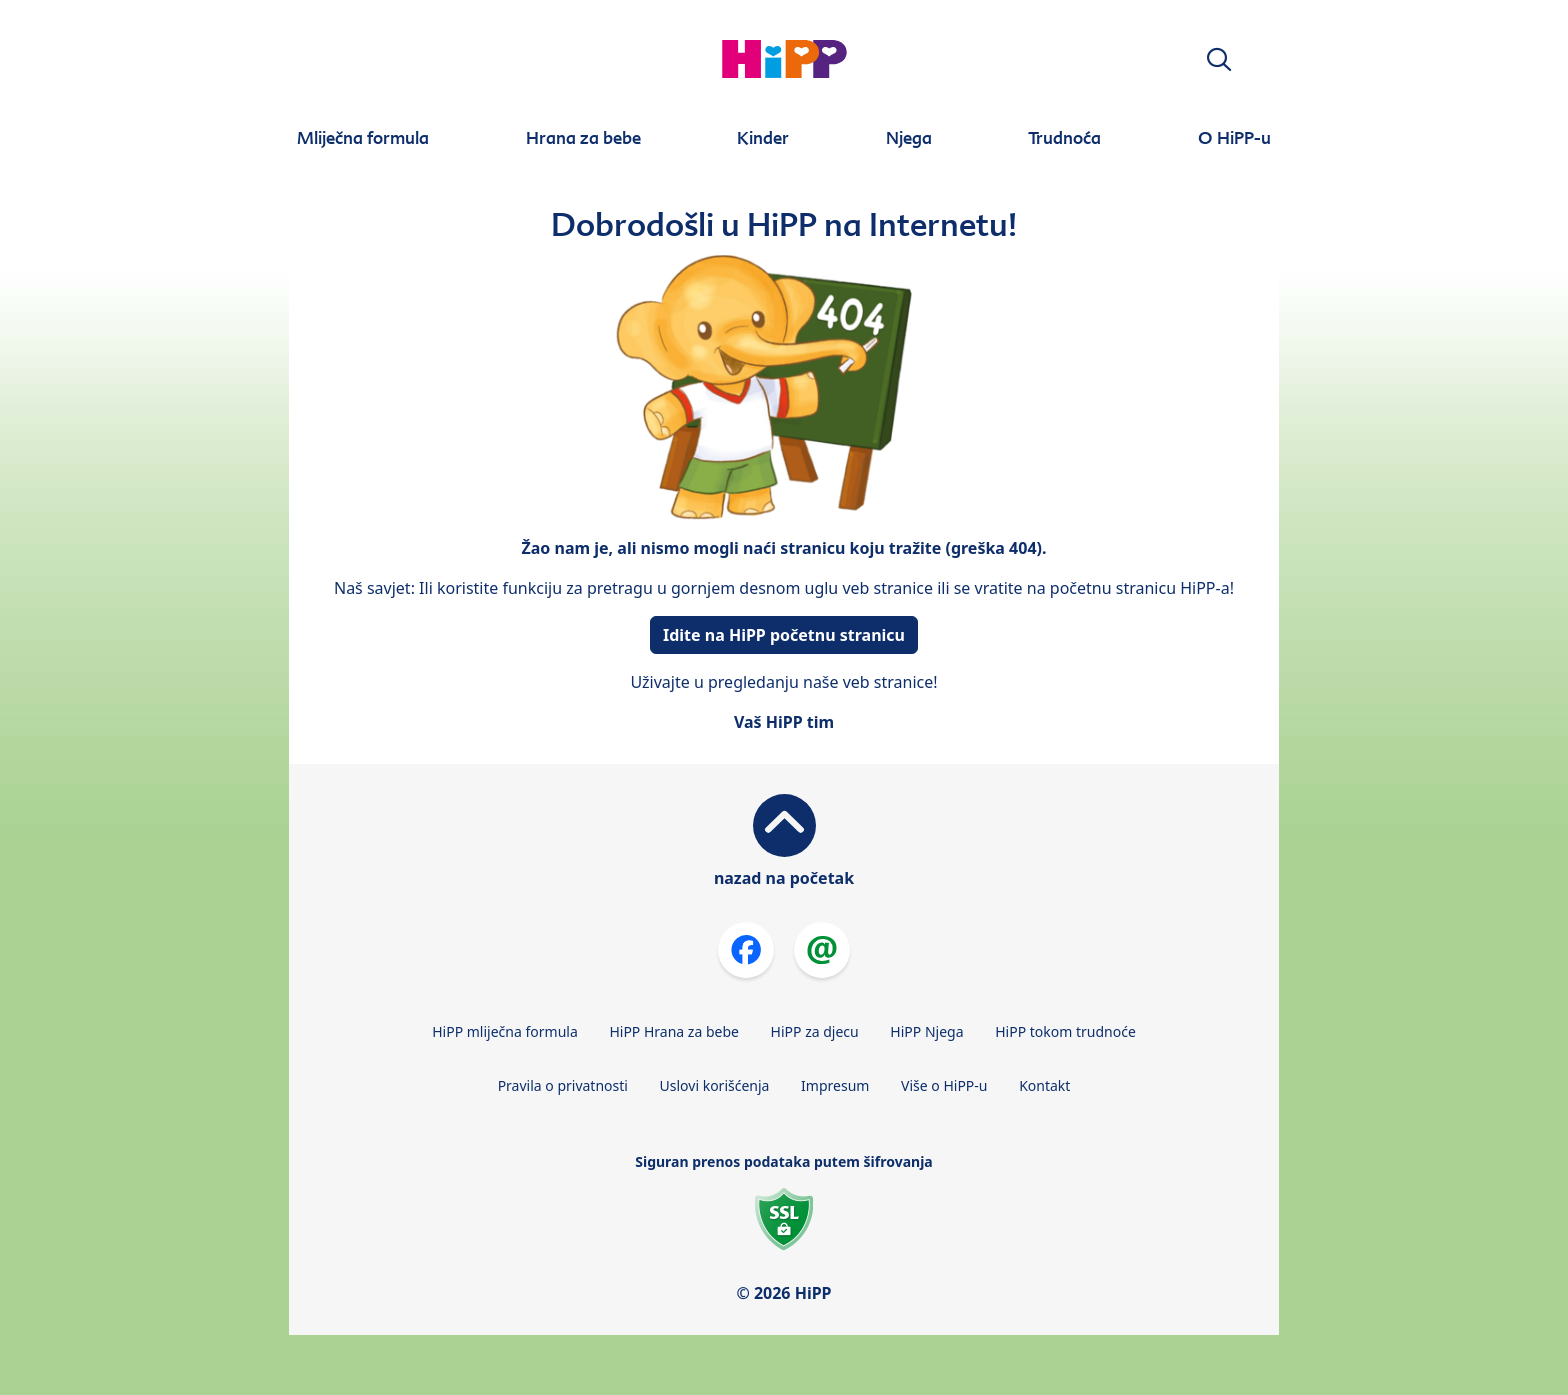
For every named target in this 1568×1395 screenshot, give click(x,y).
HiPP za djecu (815, 1031)
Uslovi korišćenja (715, 1085)
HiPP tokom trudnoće (1065, 1031)
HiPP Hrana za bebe (674, 1031)
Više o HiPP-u (944, 1085)
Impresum (835, 1085)
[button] (1219, 59)
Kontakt (1044, 1085)
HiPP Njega (926, 1031)
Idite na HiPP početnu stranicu (784, 635)
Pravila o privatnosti (563, 1085)
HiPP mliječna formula (505, 1031)
